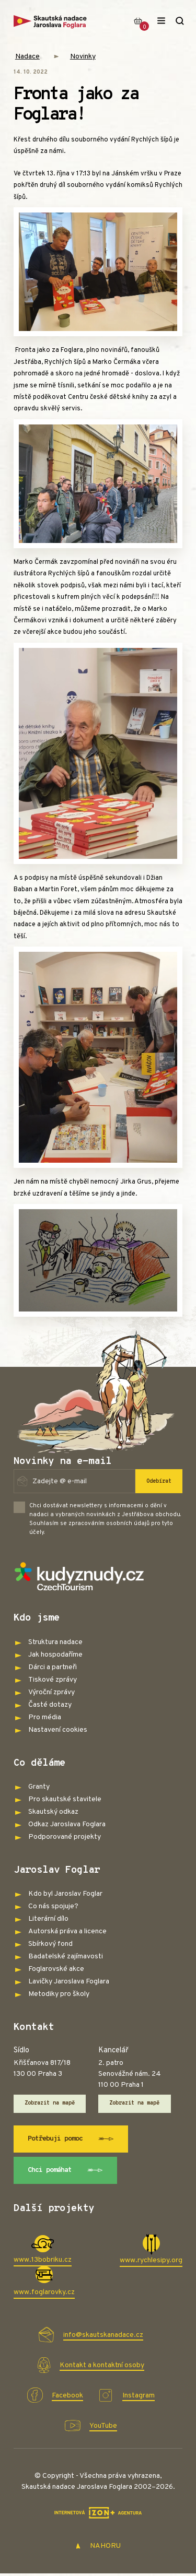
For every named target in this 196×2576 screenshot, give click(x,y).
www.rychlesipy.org (151, 2263)
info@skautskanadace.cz (103, 2337)
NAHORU (98, 2548)
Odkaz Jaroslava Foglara (67, 1824)
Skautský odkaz (53, 1811)
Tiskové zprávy (52, 1679)
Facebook (67, 2397)
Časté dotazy (50, 1704)
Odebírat (158, 1481)
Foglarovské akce (56, 1969)
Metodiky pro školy (58, 1994)
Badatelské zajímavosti (65, 1956)
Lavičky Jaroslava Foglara (68, 1981)
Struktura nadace (55, 1642)
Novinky (83, 56)
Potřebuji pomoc (75, 2140)
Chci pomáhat (69, 2172)
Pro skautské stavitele (64, 1799)
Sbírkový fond (50, 1944)
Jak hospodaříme (55, 1654)
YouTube (103, 2428)
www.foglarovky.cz (44, 2294)
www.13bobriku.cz (43, 2262)
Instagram (138, 2397)
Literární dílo (48, 1919)
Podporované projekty (64, 1837)
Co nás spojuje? (53, 1906)
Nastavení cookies (57, 1730)
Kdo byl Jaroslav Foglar (65, 1893)
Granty (39, 1786)
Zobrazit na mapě (50, 2103)
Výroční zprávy (51, 1692)
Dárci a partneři (52, 1667)
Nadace (27, 56)
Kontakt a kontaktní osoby (102, 2367)
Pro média (44, 1717)
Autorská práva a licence (67, 1931)
